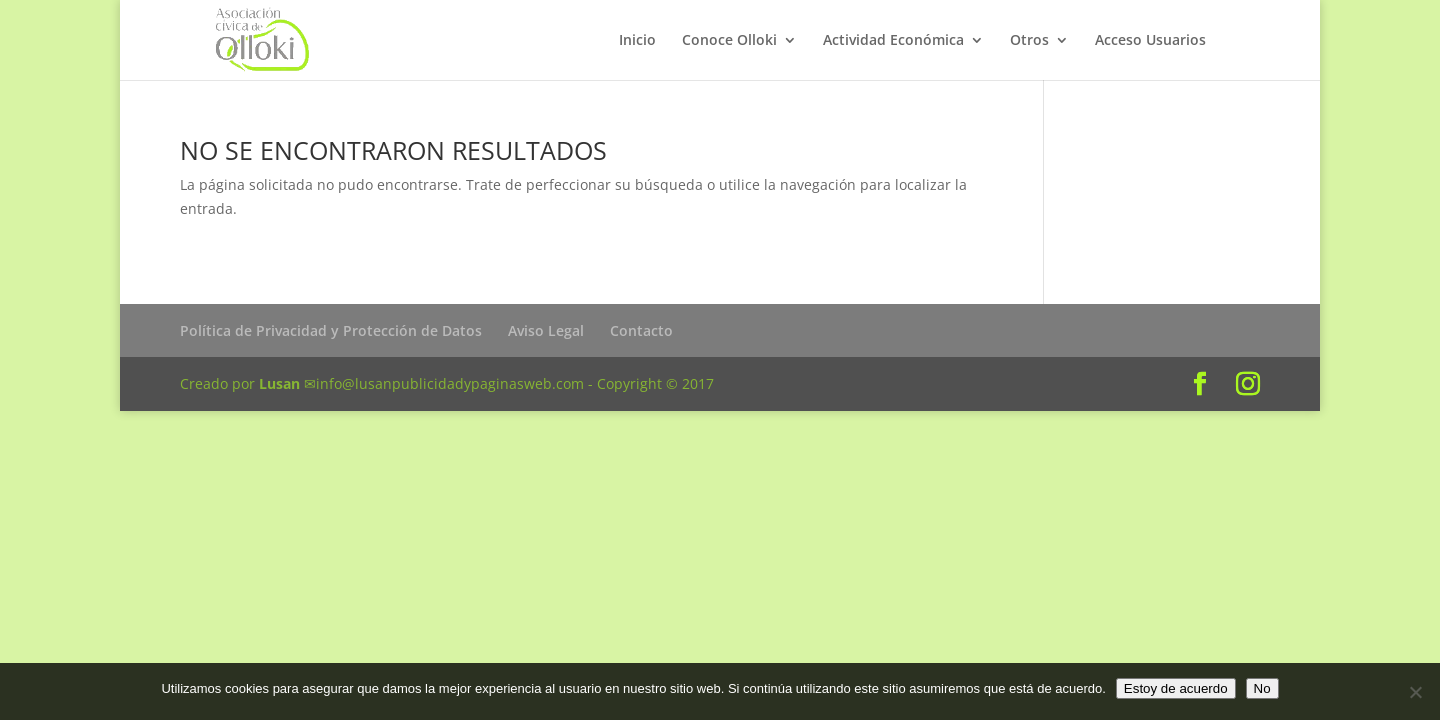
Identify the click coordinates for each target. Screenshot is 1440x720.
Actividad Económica (893, 41)
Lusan (279, 383)
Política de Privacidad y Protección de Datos (331, 330)
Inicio (637, 41)
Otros (1029, 41)
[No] (1415, 692)
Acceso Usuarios (1150, 41)
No (1262, 688)
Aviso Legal (546, 330)
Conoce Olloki (729, 41)
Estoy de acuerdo (1176, 688)
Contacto (641, 330)
